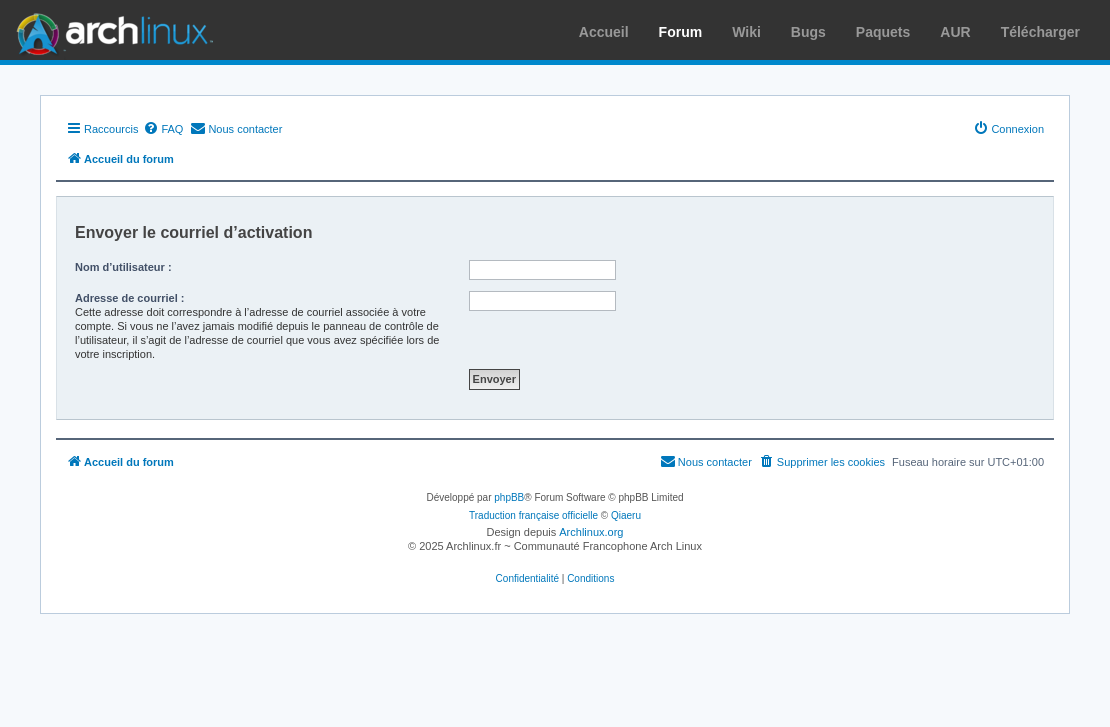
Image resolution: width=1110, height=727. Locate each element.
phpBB (509, 497)
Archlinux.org (591, 532)
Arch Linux (110, 30)
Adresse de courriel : (129, 298)
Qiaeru (626, 515)
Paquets (883, 32)
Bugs (808, 32)
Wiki (746, 32)
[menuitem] (163, 129)
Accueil (604, 32)
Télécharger (1040, 32)
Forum (681, 32)
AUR (955, 32)
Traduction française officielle (533, 515)
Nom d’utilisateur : (123, 267)
